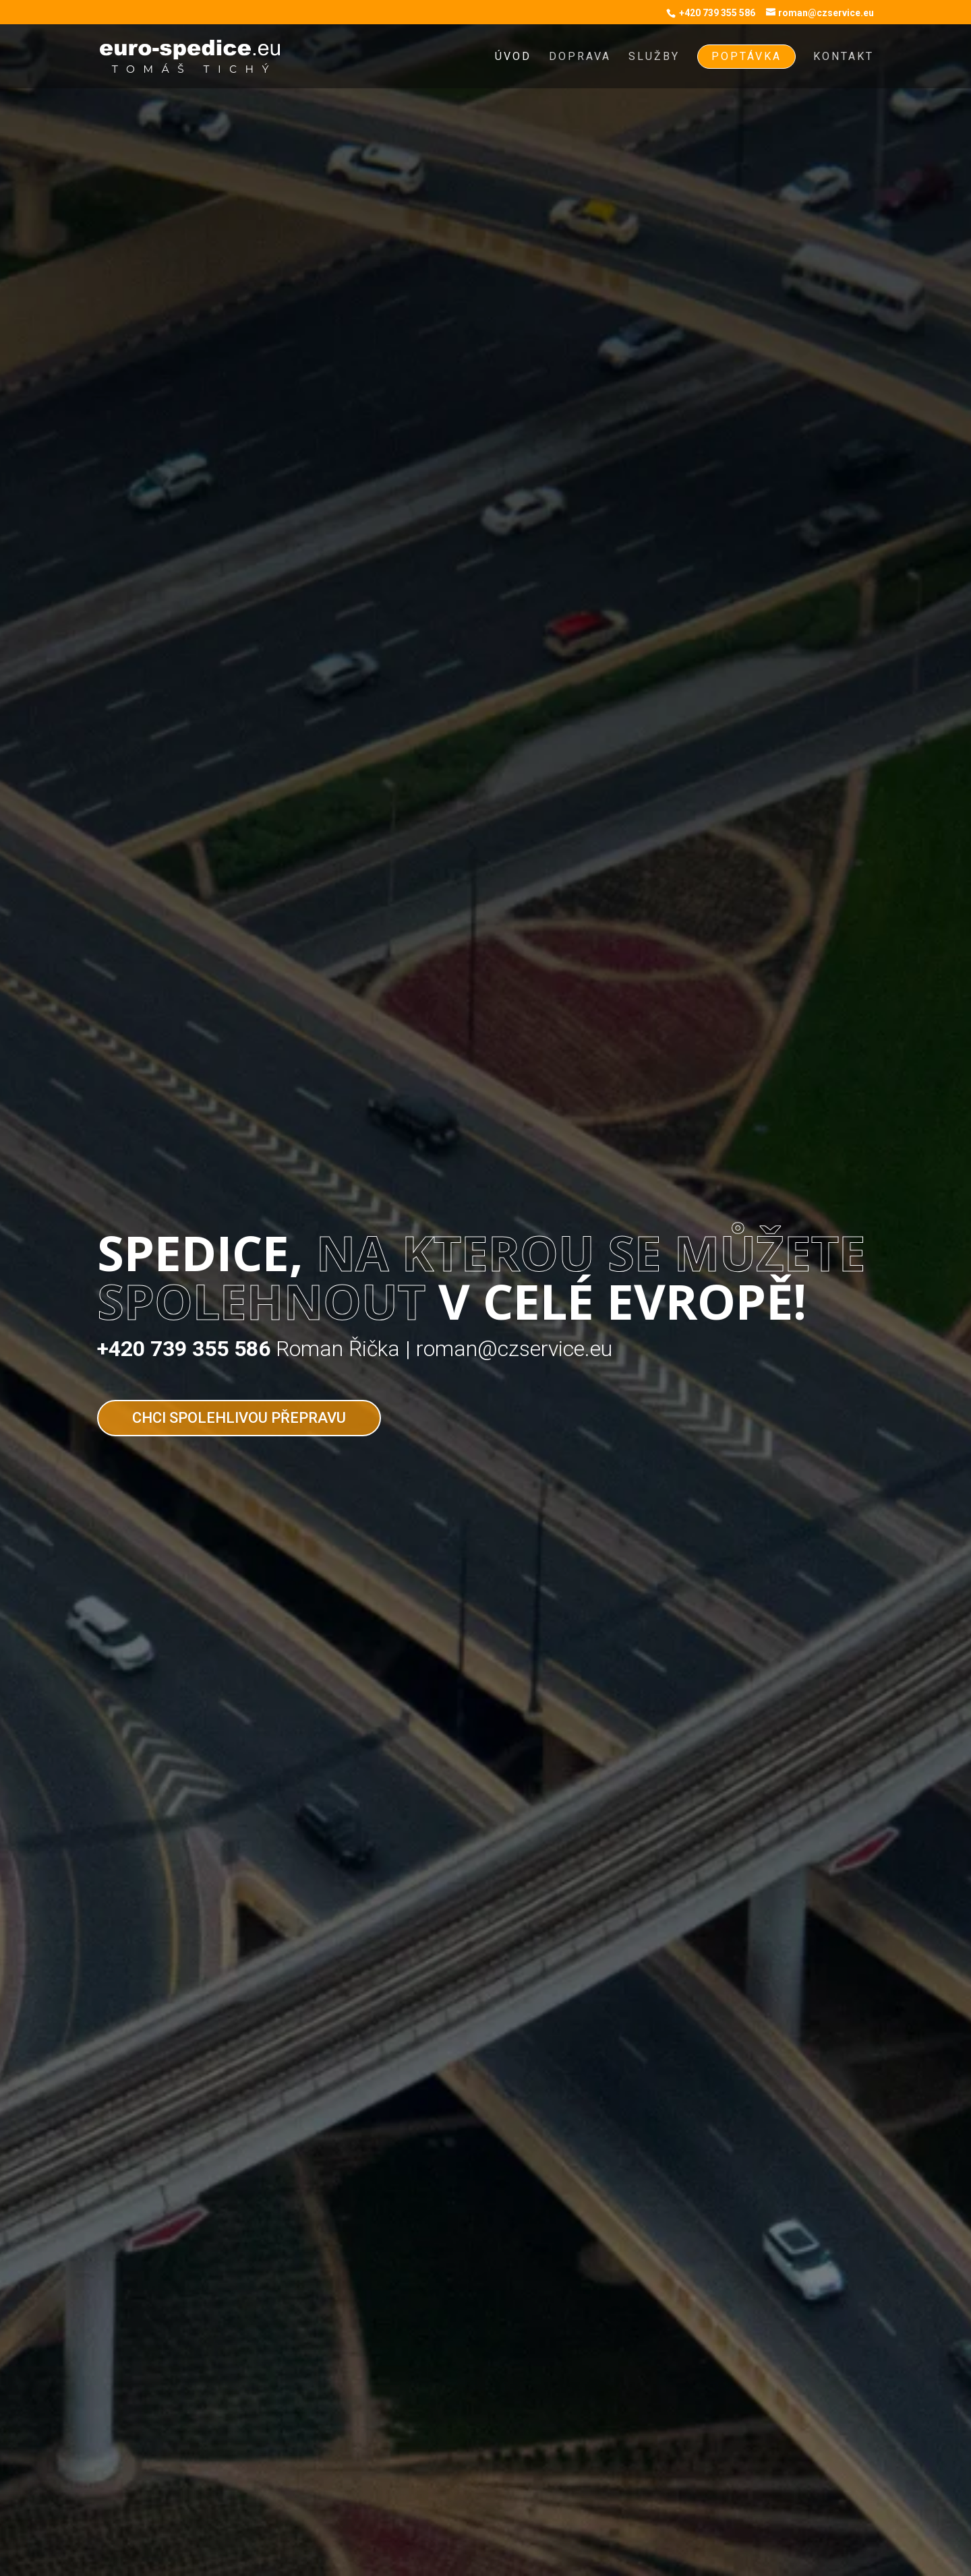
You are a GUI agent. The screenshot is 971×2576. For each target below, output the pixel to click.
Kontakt (843, 57)
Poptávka (746, 56)
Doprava (580, 57)
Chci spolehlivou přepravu (239, 1417)
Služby (654, 57)
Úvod (513, 57)
